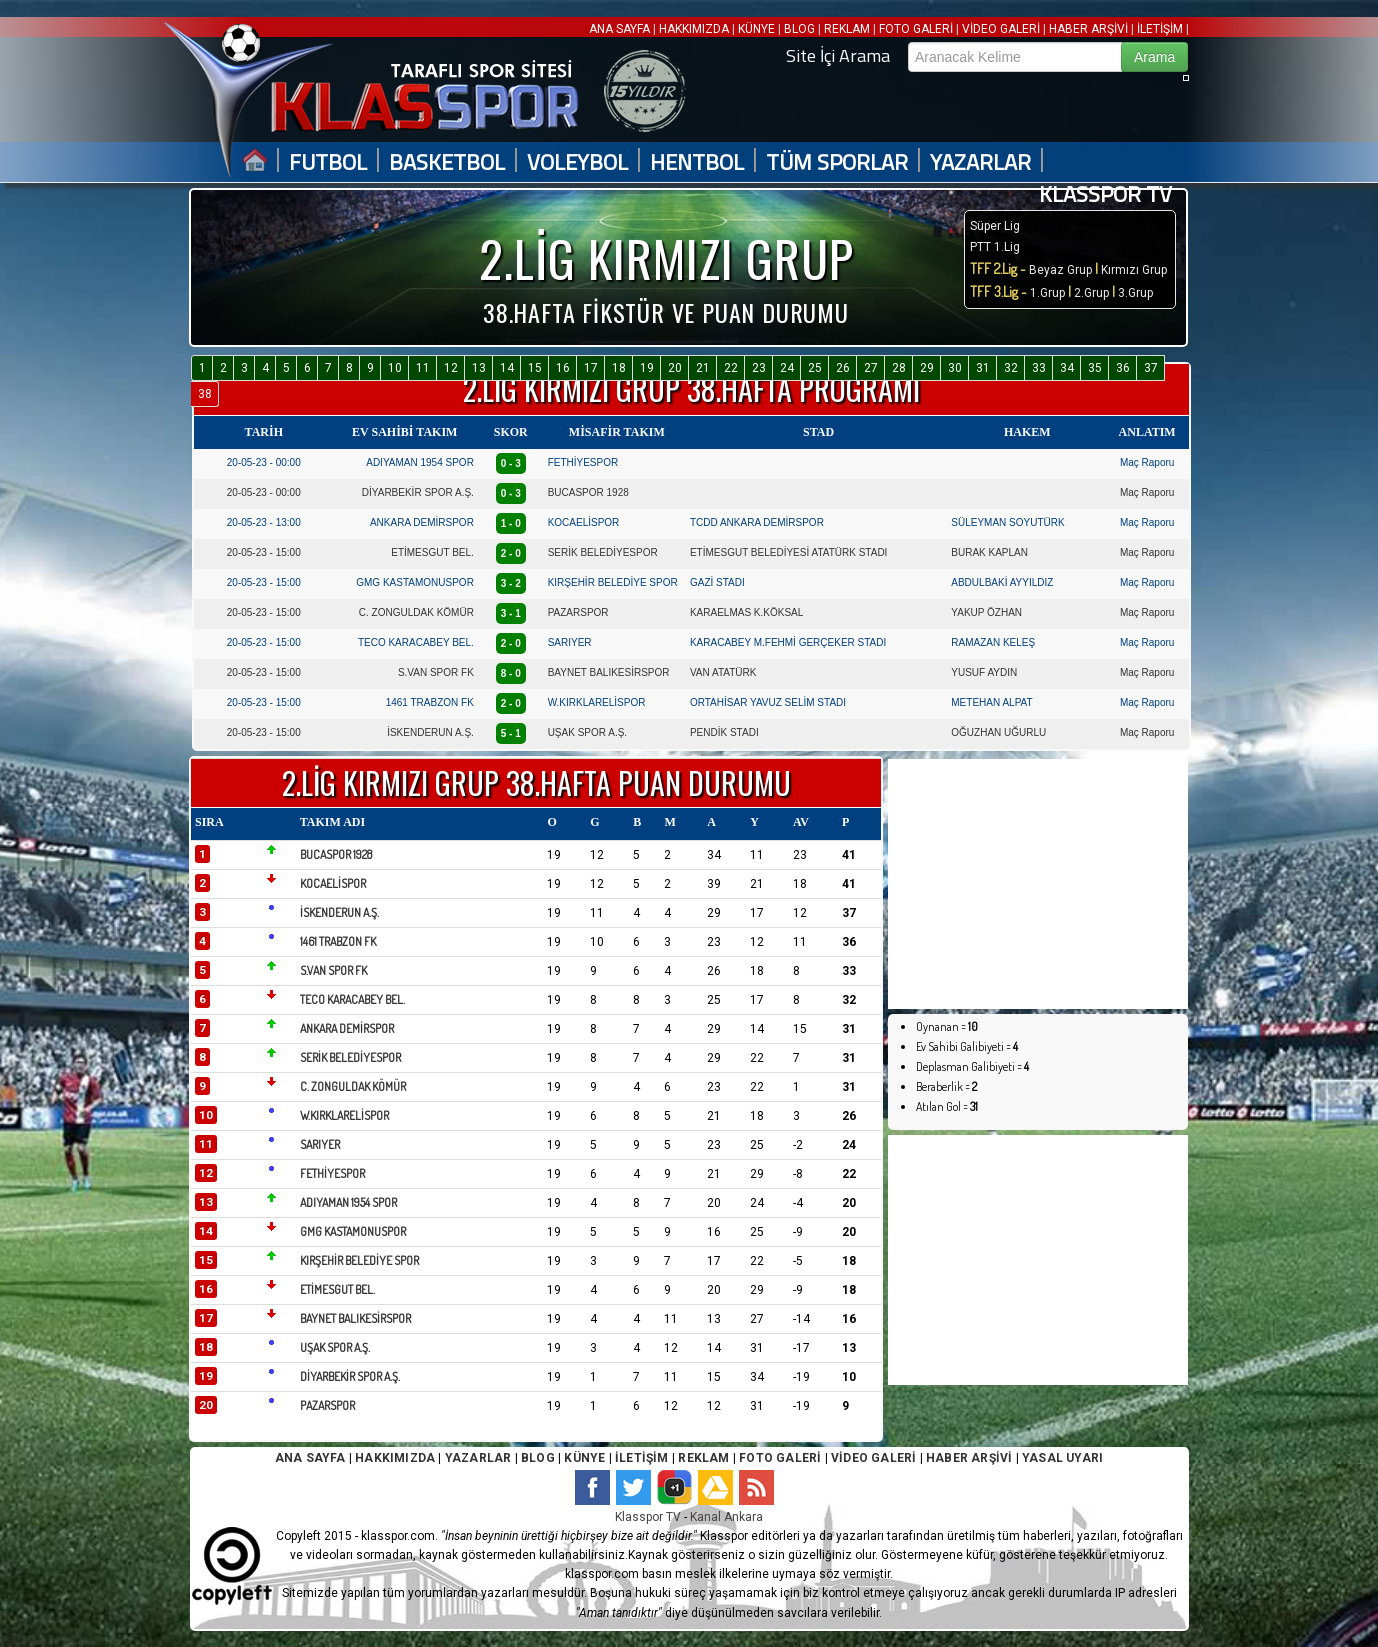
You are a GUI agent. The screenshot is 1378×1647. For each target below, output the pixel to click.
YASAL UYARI (1062, 1458)
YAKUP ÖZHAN (986, 612)
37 (1151, 368)
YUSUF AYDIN (984, 672)
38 (205, 394)
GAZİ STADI (717, 582)
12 (451, 368)
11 (423, 368)
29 (927, 368)
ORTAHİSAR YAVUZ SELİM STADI (768, 702)
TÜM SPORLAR (837, 162)
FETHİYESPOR (583, 462)
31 (983, 368)
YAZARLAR (980, 162)
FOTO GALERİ (916, 29)
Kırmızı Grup (1134, 270)
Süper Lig (995, 226)
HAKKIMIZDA (694, 29)
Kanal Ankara (726, 1517)
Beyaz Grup (1060, 270)
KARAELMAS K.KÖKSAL (746, 612)
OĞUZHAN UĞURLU (998, 732)
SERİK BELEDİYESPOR (603, 552)
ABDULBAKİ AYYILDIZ (1002, 582)
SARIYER (570, 642)
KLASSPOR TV (1105, 194)
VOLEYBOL (577, 162)
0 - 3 (511, 463)
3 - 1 (511, 613)
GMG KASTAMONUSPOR (415, 582)
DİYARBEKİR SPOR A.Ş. (418, 492)
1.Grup (1049, 293)
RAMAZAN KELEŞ (993, 642)
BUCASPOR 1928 (588, 492)
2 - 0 (511, 553)
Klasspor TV (648, 1517)
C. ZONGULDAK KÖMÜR (416, 612)
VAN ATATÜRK (723, 672)
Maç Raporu (1147, 462)
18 (619, 368)
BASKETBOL (447, 162)
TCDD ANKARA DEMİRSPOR (757, 522)
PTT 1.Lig (995, 247)
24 (787, 368)
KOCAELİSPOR (584, 522)
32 (1011, 368)
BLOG (799, 29)
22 (731, 368)
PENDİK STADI (724, 732)
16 (563, 368)
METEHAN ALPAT (991, 702)
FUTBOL (328, 162)
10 (395, 368)
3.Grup (1135, 293)
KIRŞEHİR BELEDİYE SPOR (613, 582)
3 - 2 (511, 583)
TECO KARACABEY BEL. (416, 642)
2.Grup (1091, 293)
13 (479, 368)
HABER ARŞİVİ (1088, 29)
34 (1067, 368)
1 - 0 (511, 523)
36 (1123, 368)
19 (647, 368)
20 (675, 368)
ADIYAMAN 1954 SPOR (420, 462)
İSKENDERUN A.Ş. (430, 732)
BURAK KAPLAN (989, 552)
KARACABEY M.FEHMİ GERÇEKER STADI (788, 642)
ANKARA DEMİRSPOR (422, 522)
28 (899, 368)
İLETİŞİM (1160, 29)
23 (759, 368)
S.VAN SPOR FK (436, 672)
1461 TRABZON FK (430, 702)
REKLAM (847, 29)
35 (1095, 368)
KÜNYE (756, 29)
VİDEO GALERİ (1001, 29)
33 (1039, 368)
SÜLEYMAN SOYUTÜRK (1007, 522)
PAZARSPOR (578, 612)
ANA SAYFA (621, 29)
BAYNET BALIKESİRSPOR (609, 672)
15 (535, 368)
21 (703, 368)
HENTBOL (697, 162)
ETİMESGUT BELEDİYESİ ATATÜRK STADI (788, 552)
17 (591, 368)
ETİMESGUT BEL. (432, 552)
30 (955, 368)
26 (843, 368)
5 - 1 (511, 733)
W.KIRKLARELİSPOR (597, 702)
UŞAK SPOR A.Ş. (587, 732)
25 (815, 368)
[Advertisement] (1038, 884)
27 (871, 368)
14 (507, 368)
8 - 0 (511, 673)
